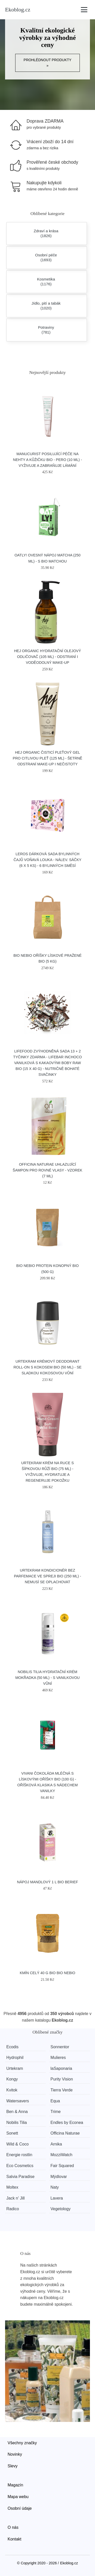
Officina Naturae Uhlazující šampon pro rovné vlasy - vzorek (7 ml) (47, 1170)
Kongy (12, 2079)
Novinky (15, 2454)
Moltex (12, 2187)
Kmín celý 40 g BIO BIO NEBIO (47, 1973)
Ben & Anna (17, 2111)
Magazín (15, 2485)
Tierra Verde (61, 2090)
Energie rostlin (19, 2155)
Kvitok (11, 2090)
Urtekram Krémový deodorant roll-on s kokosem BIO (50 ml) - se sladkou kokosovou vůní (47, 1367)
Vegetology (60, 2209)
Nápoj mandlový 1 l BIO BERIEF (47, 1882)
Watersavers (17, 2101)
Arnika (56, 2144)
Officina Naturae (65, 2133)
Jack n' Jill (15, 2198)
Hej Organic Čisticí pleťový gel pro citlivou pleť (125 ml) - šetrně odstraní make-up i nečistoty (47, 758)
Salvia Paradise (20, 2176)
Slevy (12, 2466)
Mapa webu (18, 2497)
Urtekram (14, 2068)
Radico (12, 2209)
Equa (55, 2101)
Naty (54, 2187)
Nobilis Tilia (16, 2122)
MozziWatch (61, 2155)
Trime (55, 2111)
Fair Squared (62, 2166)
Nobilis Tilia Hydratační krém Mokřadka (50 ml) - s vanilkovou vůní (47, 1678)
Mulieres (58, 2057)
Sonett (12, 2133)
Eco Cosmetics (19, 2166)
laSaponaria (61, 2068)
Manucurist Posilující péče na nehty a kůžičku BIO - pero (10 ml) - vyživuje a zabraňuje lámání (47, 460)
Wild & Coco (17, 2144)
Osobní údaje (20, 2508)
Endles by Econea (66, 2122)
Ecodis (12, 2047)
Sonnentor (59, 2047)
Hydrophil (15, 2057)
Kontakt (14, 2539)
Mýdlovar (58, 2176)
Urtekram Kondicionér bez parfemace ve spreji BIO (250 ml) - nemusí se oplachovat (47, 1576)
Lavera (56, 2198)
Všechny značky (22, 2443)
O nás (13, 2527)
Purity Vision (61, 2079)
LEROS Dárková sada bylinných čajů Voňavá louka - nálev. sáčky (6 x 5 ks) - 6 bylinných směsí (48, 860)
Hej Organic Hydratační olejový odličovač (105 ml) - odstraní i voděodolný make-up (47, 657)
